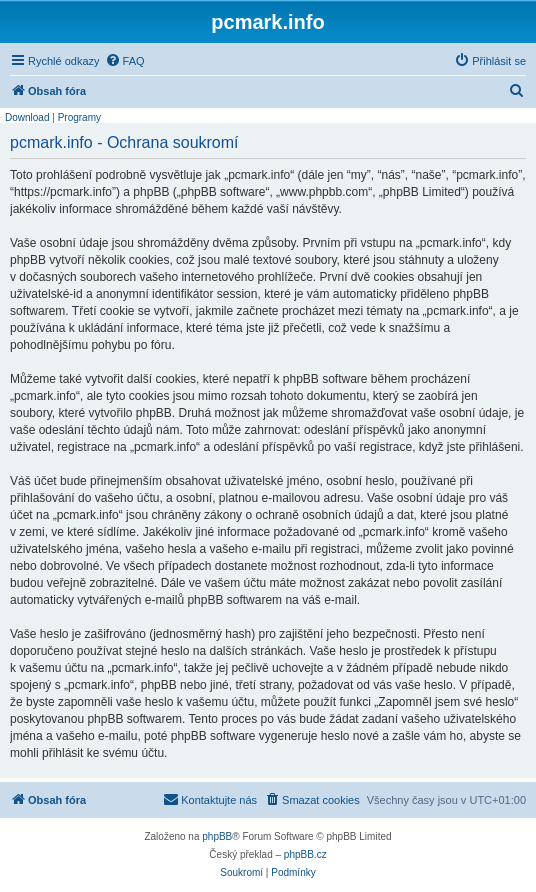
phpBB (217, 836)
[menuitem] (125, 61)
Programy (79, 117)
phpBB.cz (305, 854)
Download (27, 117)
